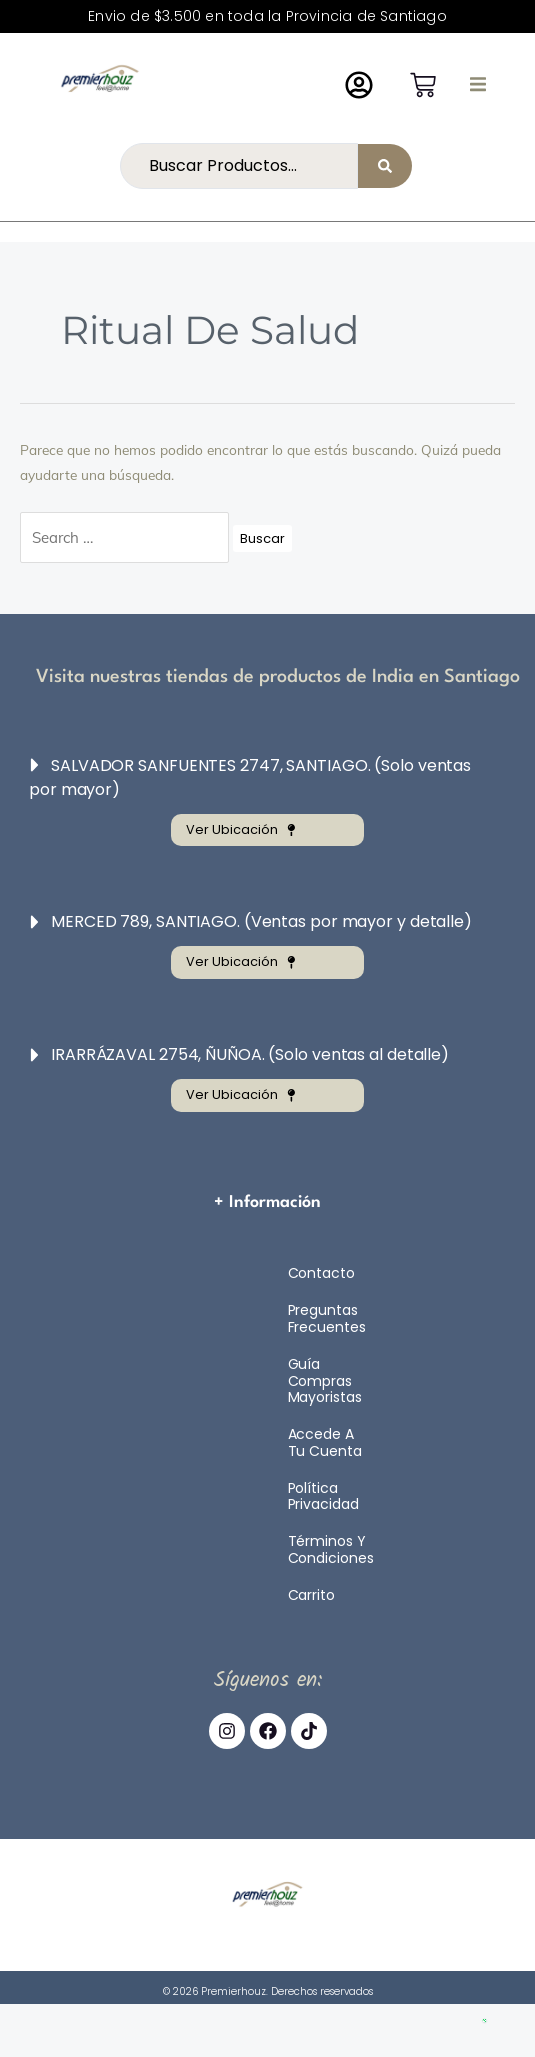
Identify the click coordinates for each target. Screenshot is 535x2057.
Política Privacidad (323, 1496)
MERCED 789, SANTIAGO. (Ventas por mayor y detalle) (261, 921)
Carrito (311, 1595)
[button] (478, 84)
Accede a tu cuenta (325, 1442)
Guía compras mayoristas (325, 1381)
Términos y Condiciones (331, 1549)
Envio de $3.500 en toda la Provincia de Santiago (267, 16)
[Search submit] (385, 166)
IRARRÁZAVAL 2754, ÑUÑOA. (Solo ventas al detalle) (250, 1054)
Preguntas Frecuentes (327, 1318)
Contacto (321, 1273)
